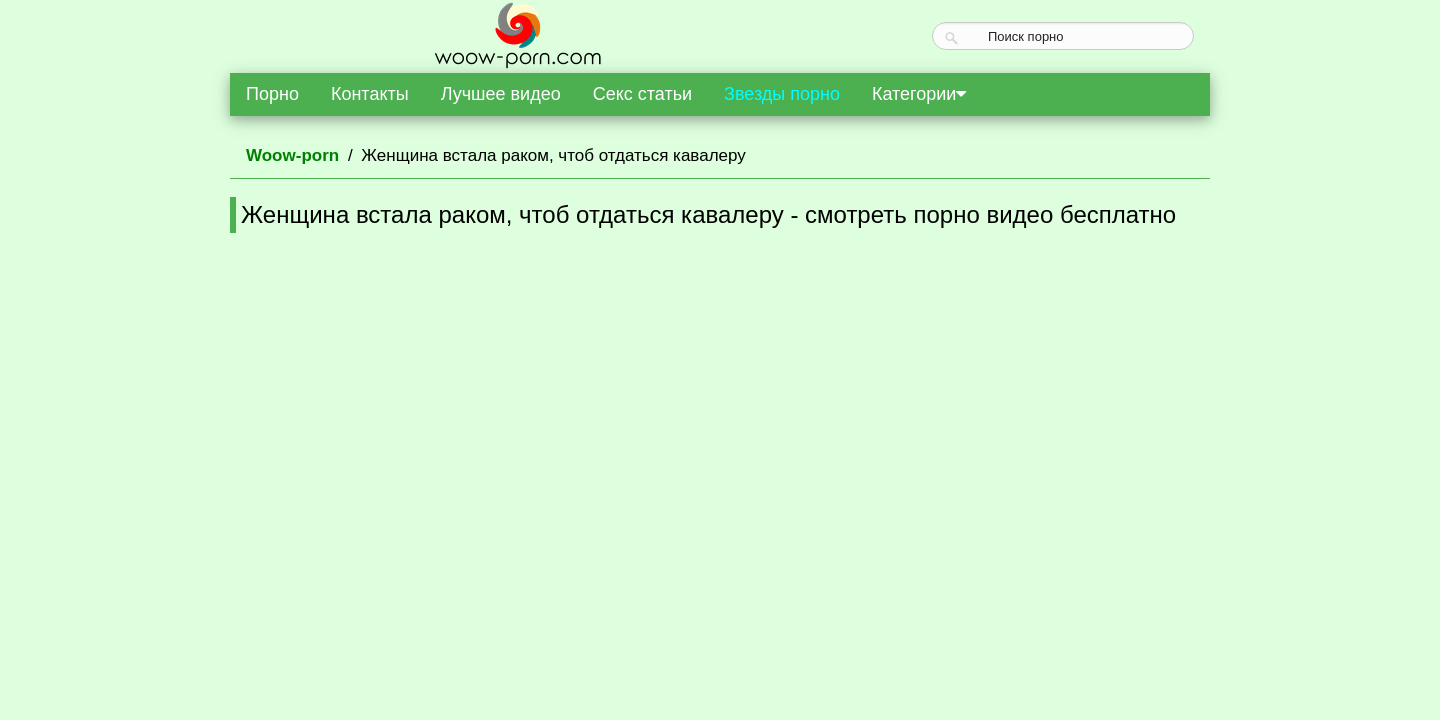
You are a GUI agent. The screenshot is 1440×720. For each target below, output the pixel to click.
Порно (272, 94)
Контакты (370, 94)
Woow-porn (292, 155)
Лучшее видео (501, 94)
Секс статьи (642, 94)
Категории (919, 94)
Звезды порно (782, 94)
